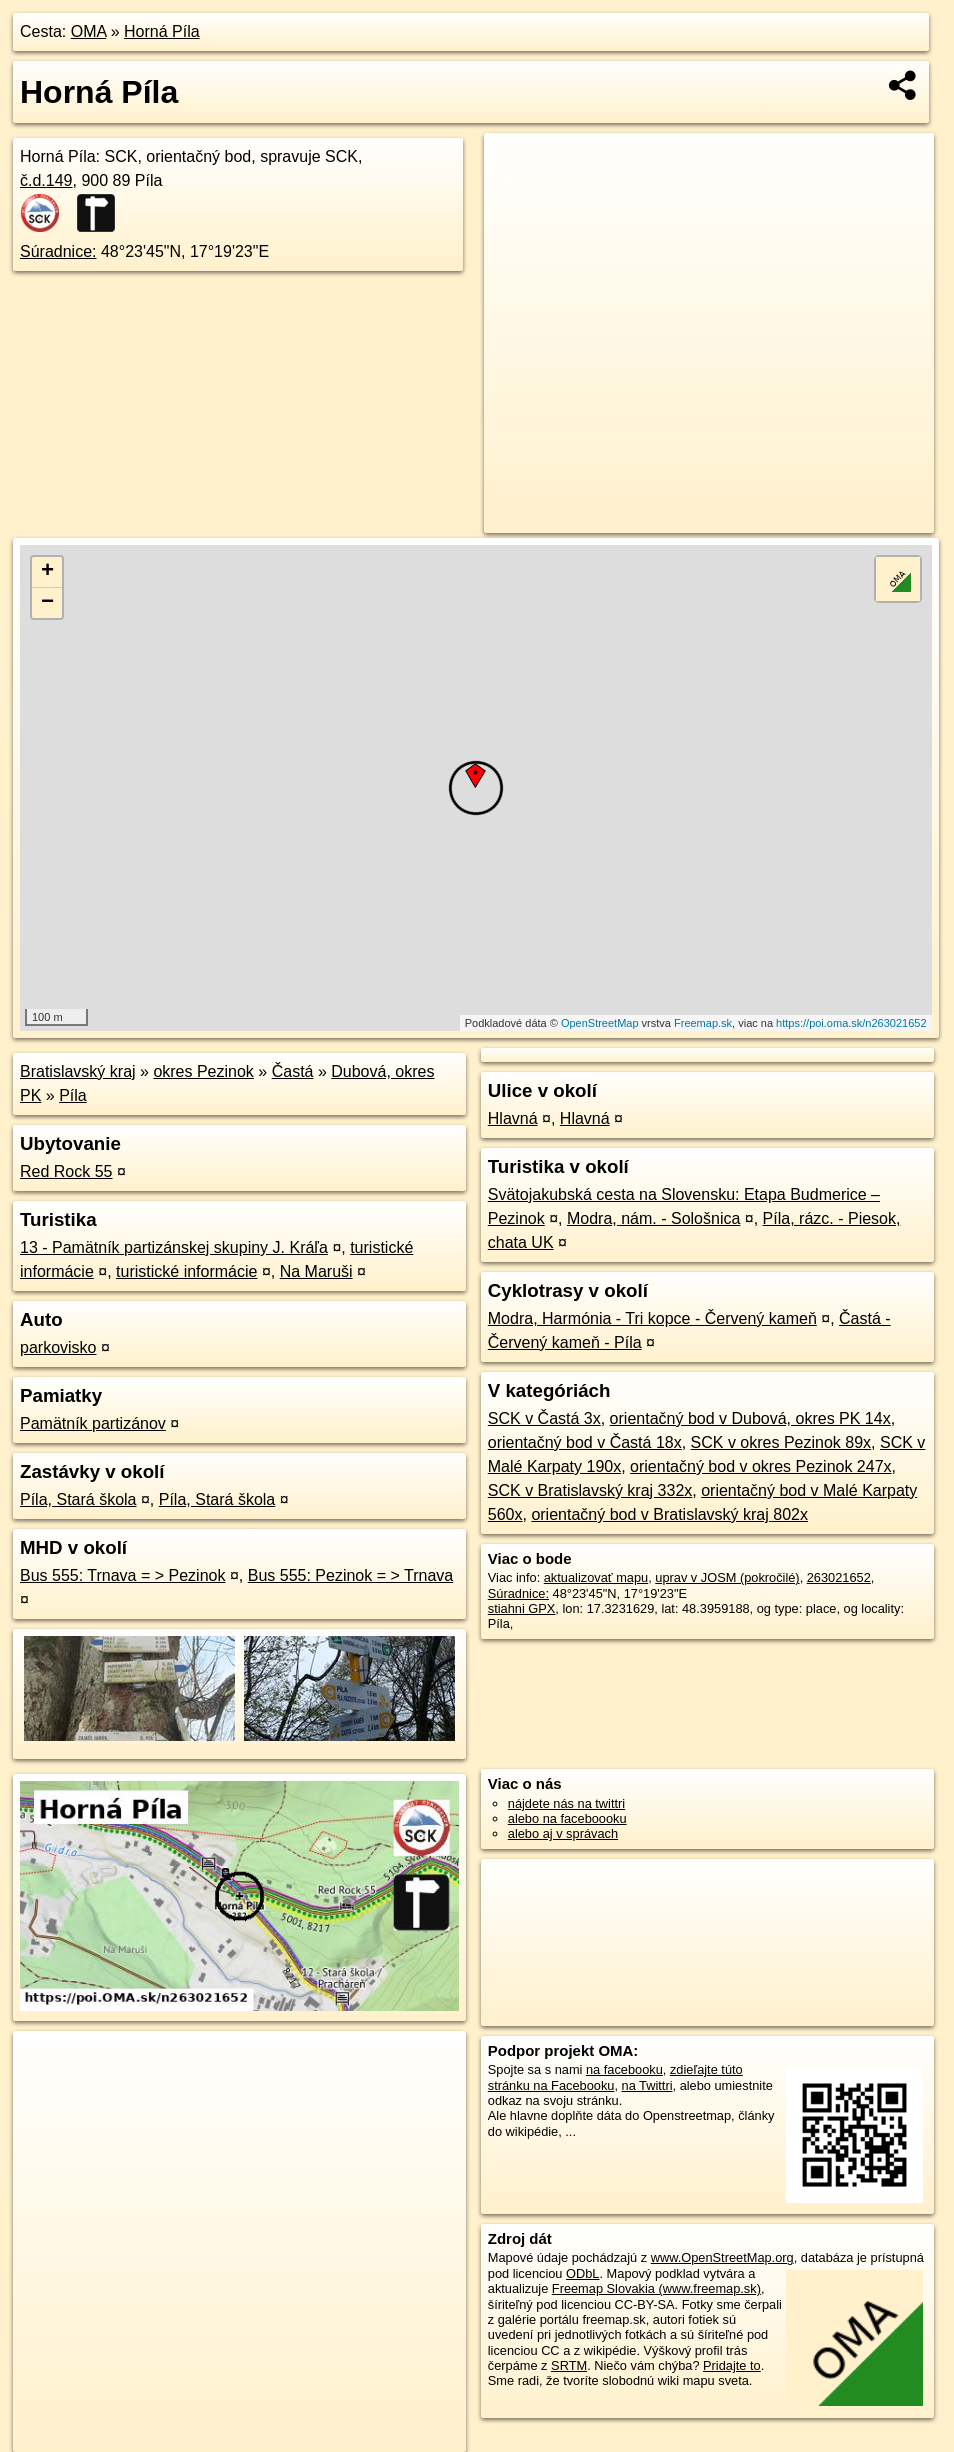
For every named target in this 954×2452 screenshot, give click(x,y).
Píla (73, 1095)
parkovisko (58, 1347)
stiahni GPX (522, 1608)
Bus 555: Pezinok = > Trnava (350, 1575)
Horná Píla (162, 31)
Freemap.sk (703, 1023)
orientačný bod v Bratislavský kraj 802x (669, 1514)
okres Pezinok (203, 1071)
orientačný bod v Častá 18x (585, 1442)
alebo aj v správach (563, 1833)
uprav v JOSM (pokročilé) (727, 1577)
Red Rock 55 (66, 1171)
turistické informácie (186, 1271)
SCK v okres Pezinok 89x (781, 1442)
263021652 (839, 1577)
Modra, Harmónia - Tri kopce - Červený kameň (652, 1318)
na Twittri (647, 2085)
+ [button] (47, 572)
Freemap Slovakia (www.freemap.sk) (656, 2288)
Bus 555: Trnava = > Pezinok (122, 1575)
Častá (293, 1071)
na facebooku (624, 2069)
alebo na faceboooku (567, 1818)
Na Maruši (316, 1271)
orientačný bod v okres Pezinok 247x (760, 1466)
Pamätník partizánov (93, 1423)
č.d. (46, 180)
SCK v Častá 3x (544, 1418)
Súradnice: (58, 251)
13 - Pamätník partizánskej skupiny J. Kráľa (174, 1247)
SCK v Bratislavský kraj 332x (590, 1490)
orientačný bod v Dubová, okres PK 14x (750, 1418)
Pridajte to (732, 2365)
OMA (89, 31)
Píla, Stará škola (78, 1499)
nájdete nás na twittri (566, 1803)
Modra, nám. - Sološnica (653, 1218)
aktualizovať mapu (596, 1577)
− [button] (47, 603)
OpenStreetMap (600, 1023)
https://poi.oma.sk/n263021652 (851, 1023)
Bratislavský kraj (78, 1071)
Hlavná (513, 1118)
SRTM (569, 2365)
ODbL (582, 2273)
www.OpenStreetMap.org (722, 2257)
